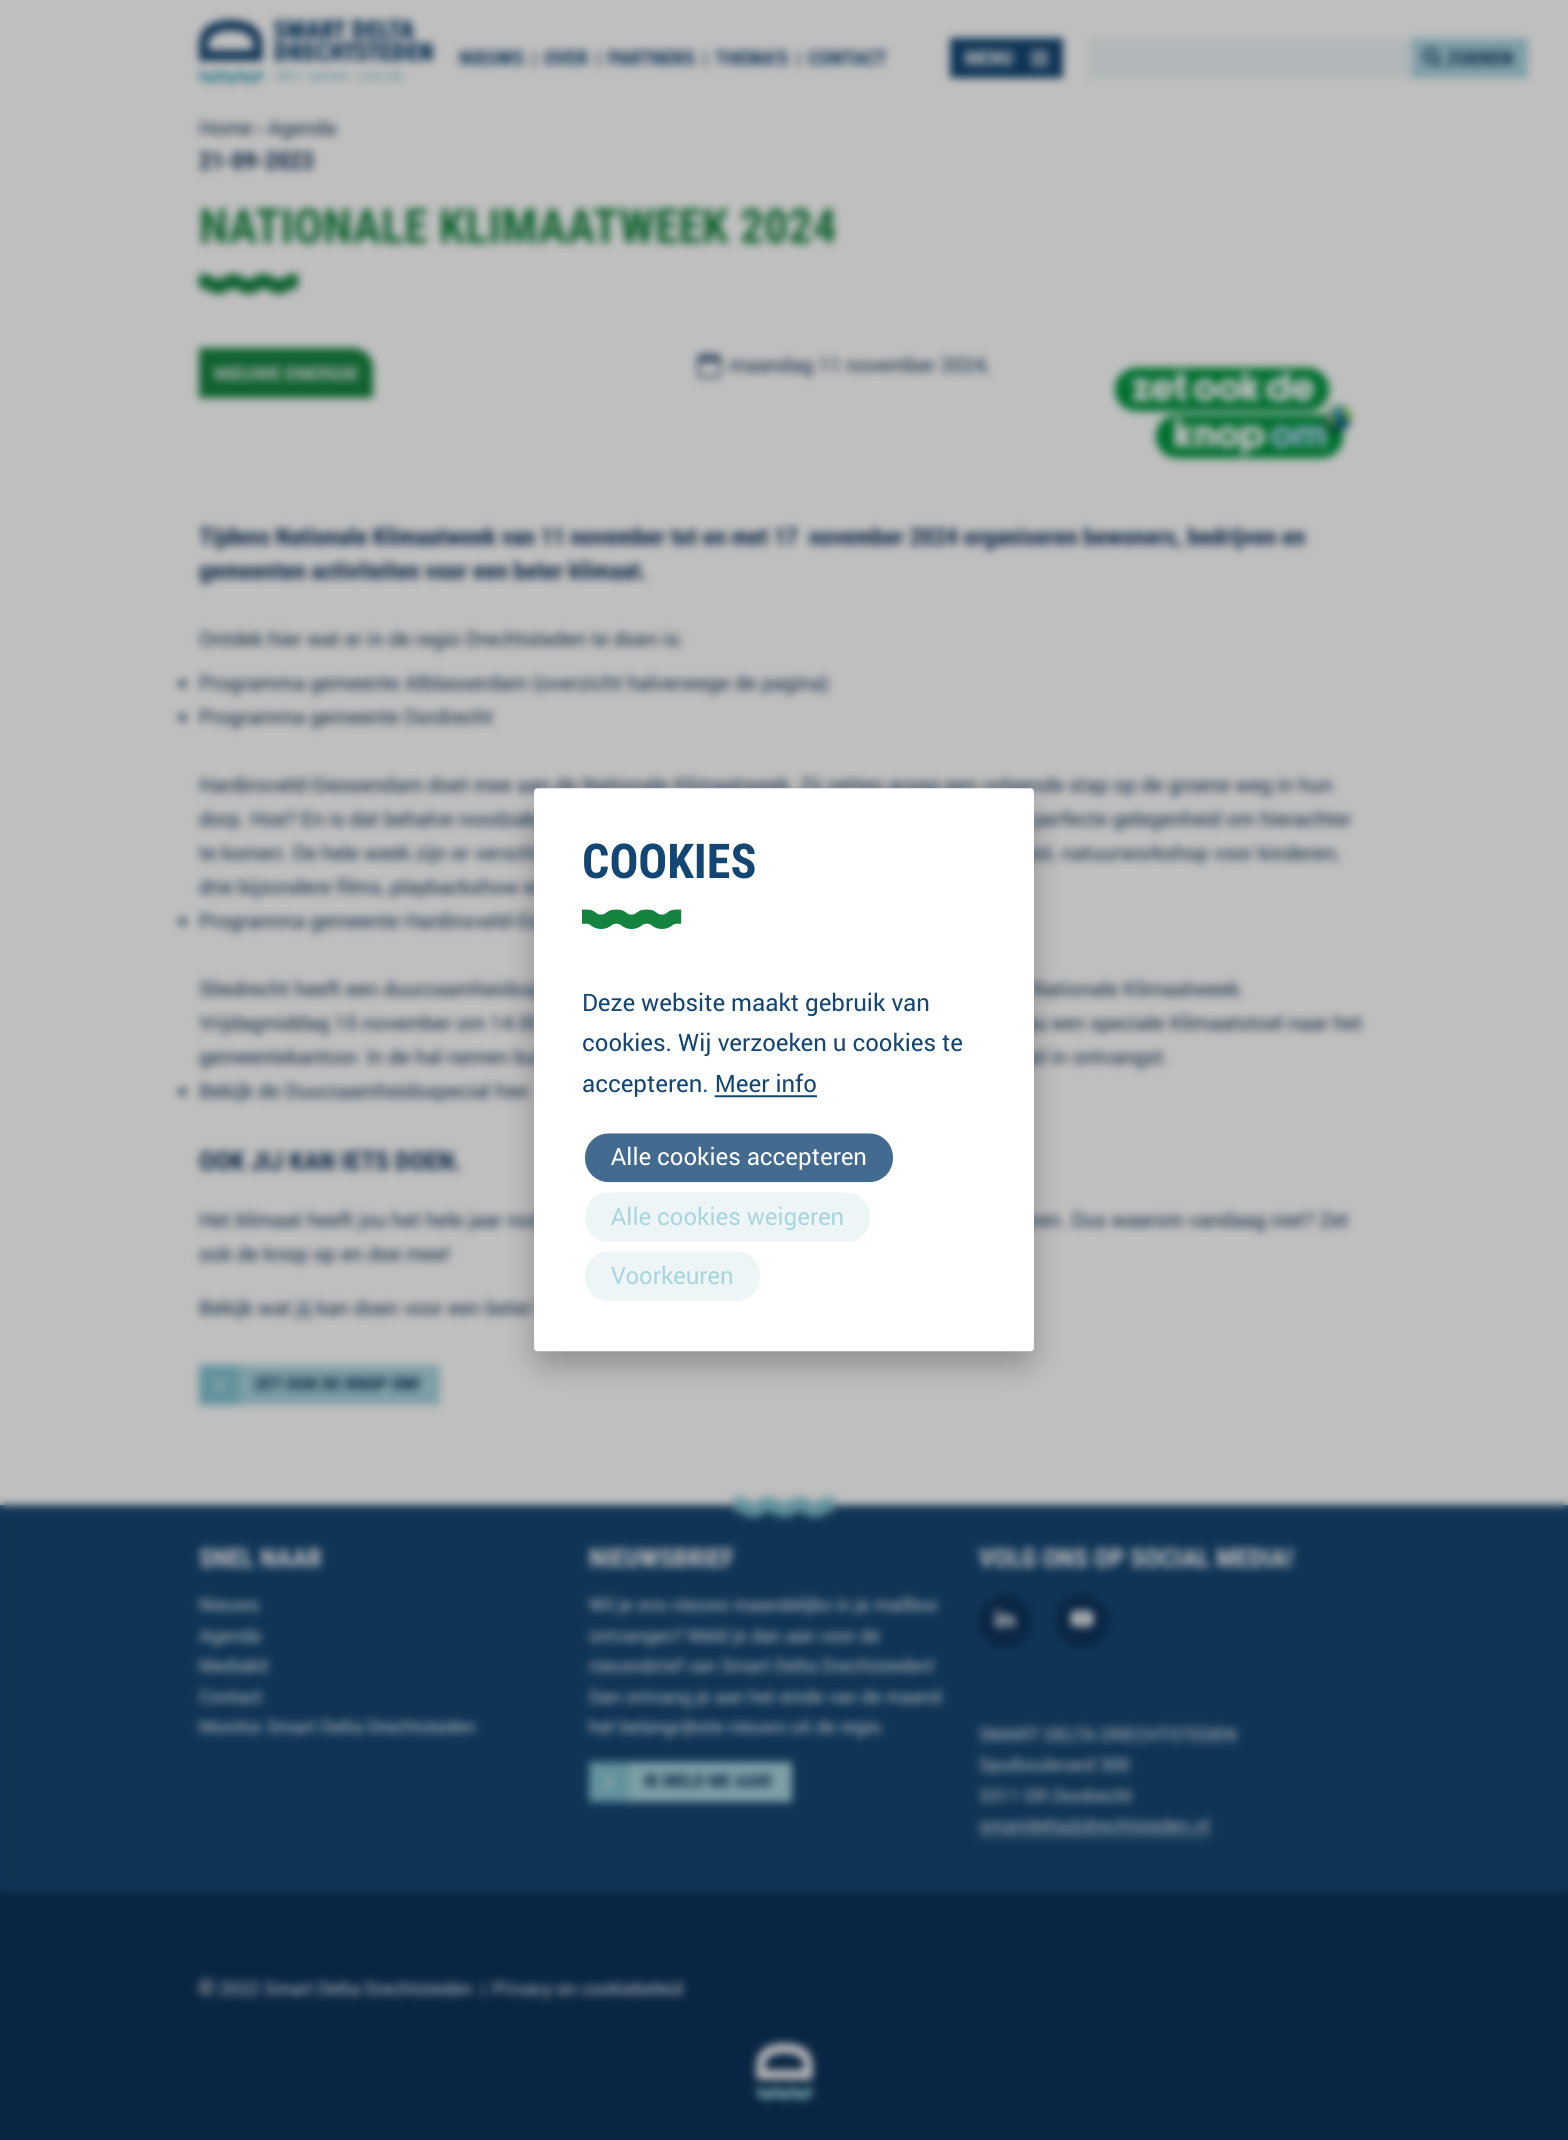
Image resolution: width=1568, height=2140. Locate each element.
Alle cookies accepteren (739, 1157)
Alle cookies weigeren (727, 1216)
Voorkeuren (672, 1275)
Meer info (766, 1083)
